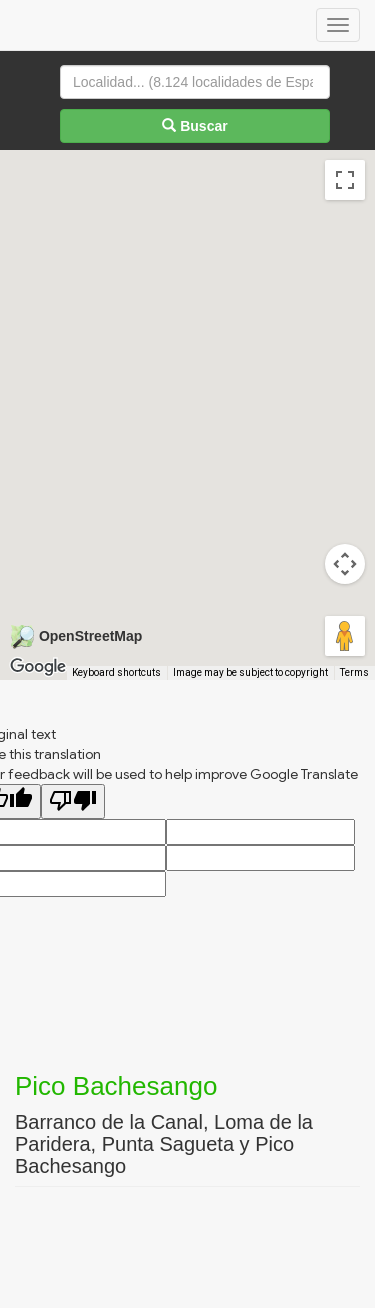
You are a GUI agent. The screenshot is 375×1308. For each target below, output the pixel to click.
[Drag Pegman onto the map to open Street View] (345, 636)
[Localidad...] (195, 82)
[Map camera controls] (345, 564)
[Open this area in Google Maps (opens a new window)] (38, 667)
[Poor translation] (73, 801)
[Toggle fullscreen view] (345, 180)
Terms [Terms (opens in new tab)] (354, 672)
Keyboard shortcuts (116, 672)
